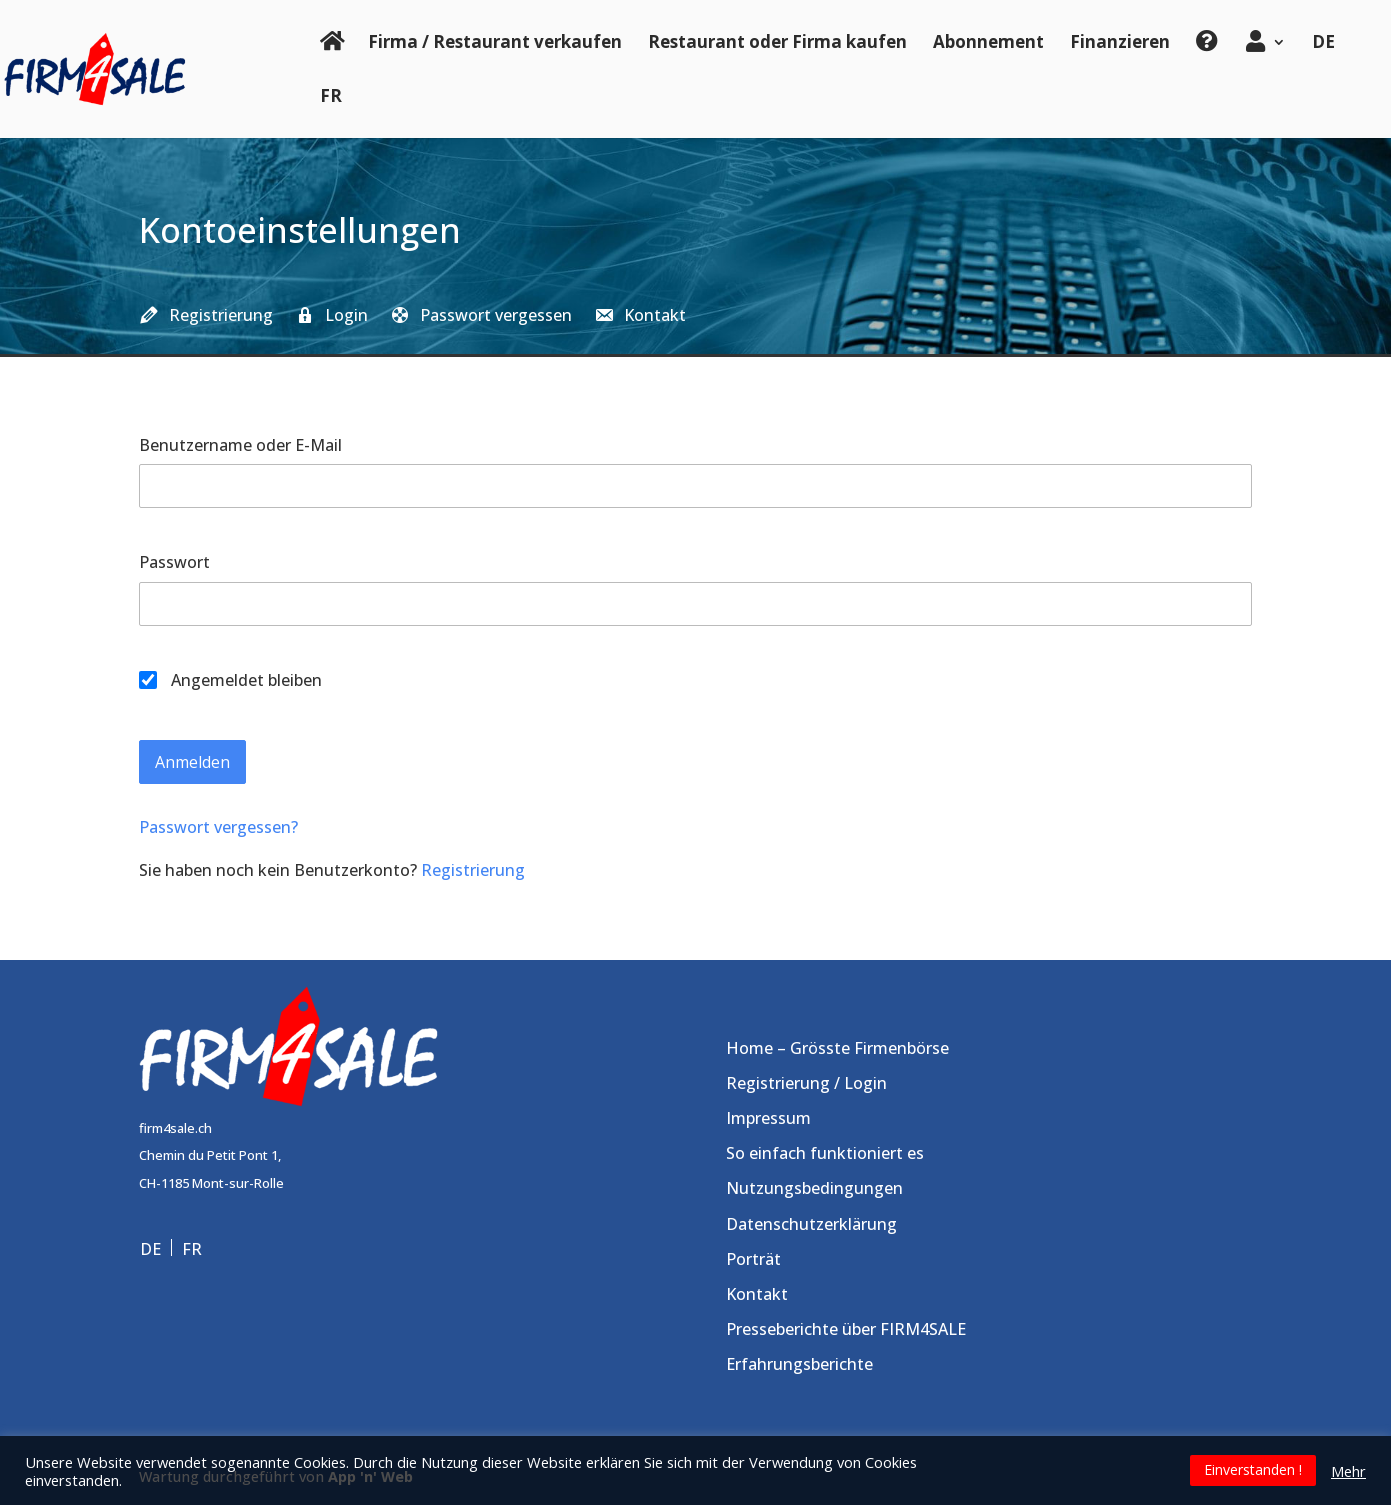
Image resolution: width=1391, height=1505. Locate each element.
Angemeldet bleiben (230, 680)
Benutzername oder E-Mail (240, 445)
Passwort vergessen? (218, 827)
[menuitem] (1323, 57)
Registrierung (473, 870)
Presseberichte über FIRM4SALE (846, 1329)
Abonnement (988, 41)
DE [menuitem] (150, 1248)
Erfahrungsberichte (799, 1364)
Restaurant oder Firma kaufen (777, 41)
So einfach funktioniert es (825, 1153)
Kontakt (757, 1294)
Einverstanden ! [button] (1253, 1469)
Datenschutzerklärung (811, 1224)
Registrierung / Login (806, 1083)
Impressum (768, 1118)
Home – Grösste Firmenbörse (837, 1048)
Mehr (1348, 1471)
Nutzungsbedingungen (814, 1188)
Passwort (174, 562)
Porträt (753, 1259)
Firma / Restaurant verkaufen (495, 41)
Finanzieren (1120, 41)
